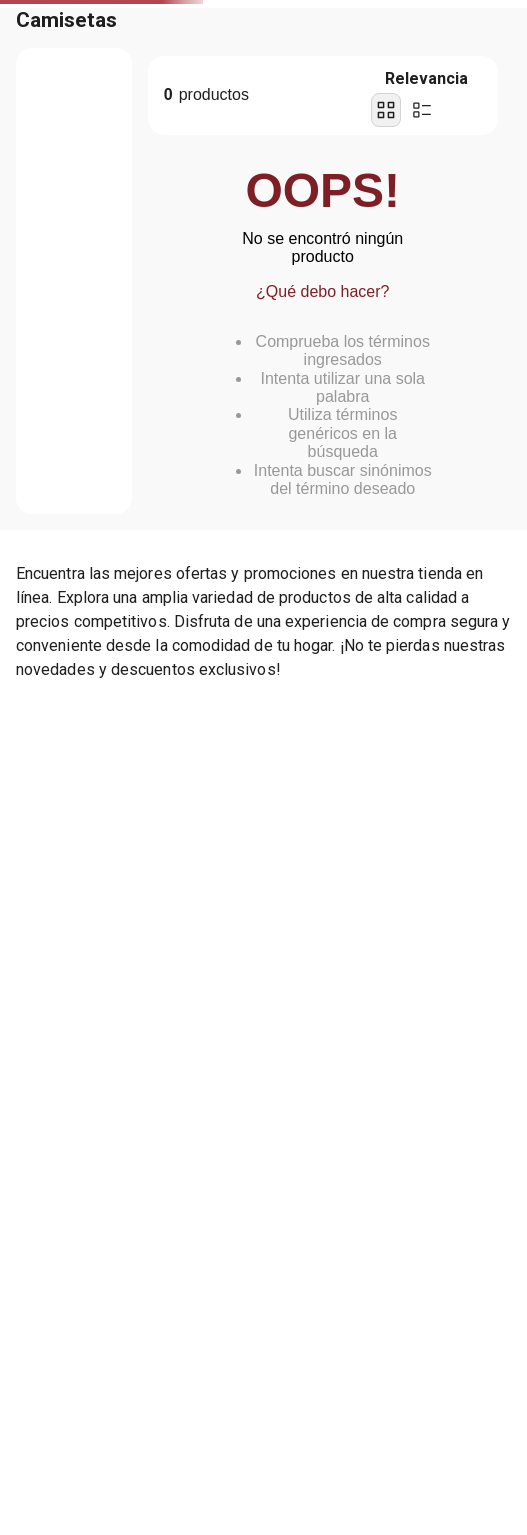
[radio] (386, 110)
